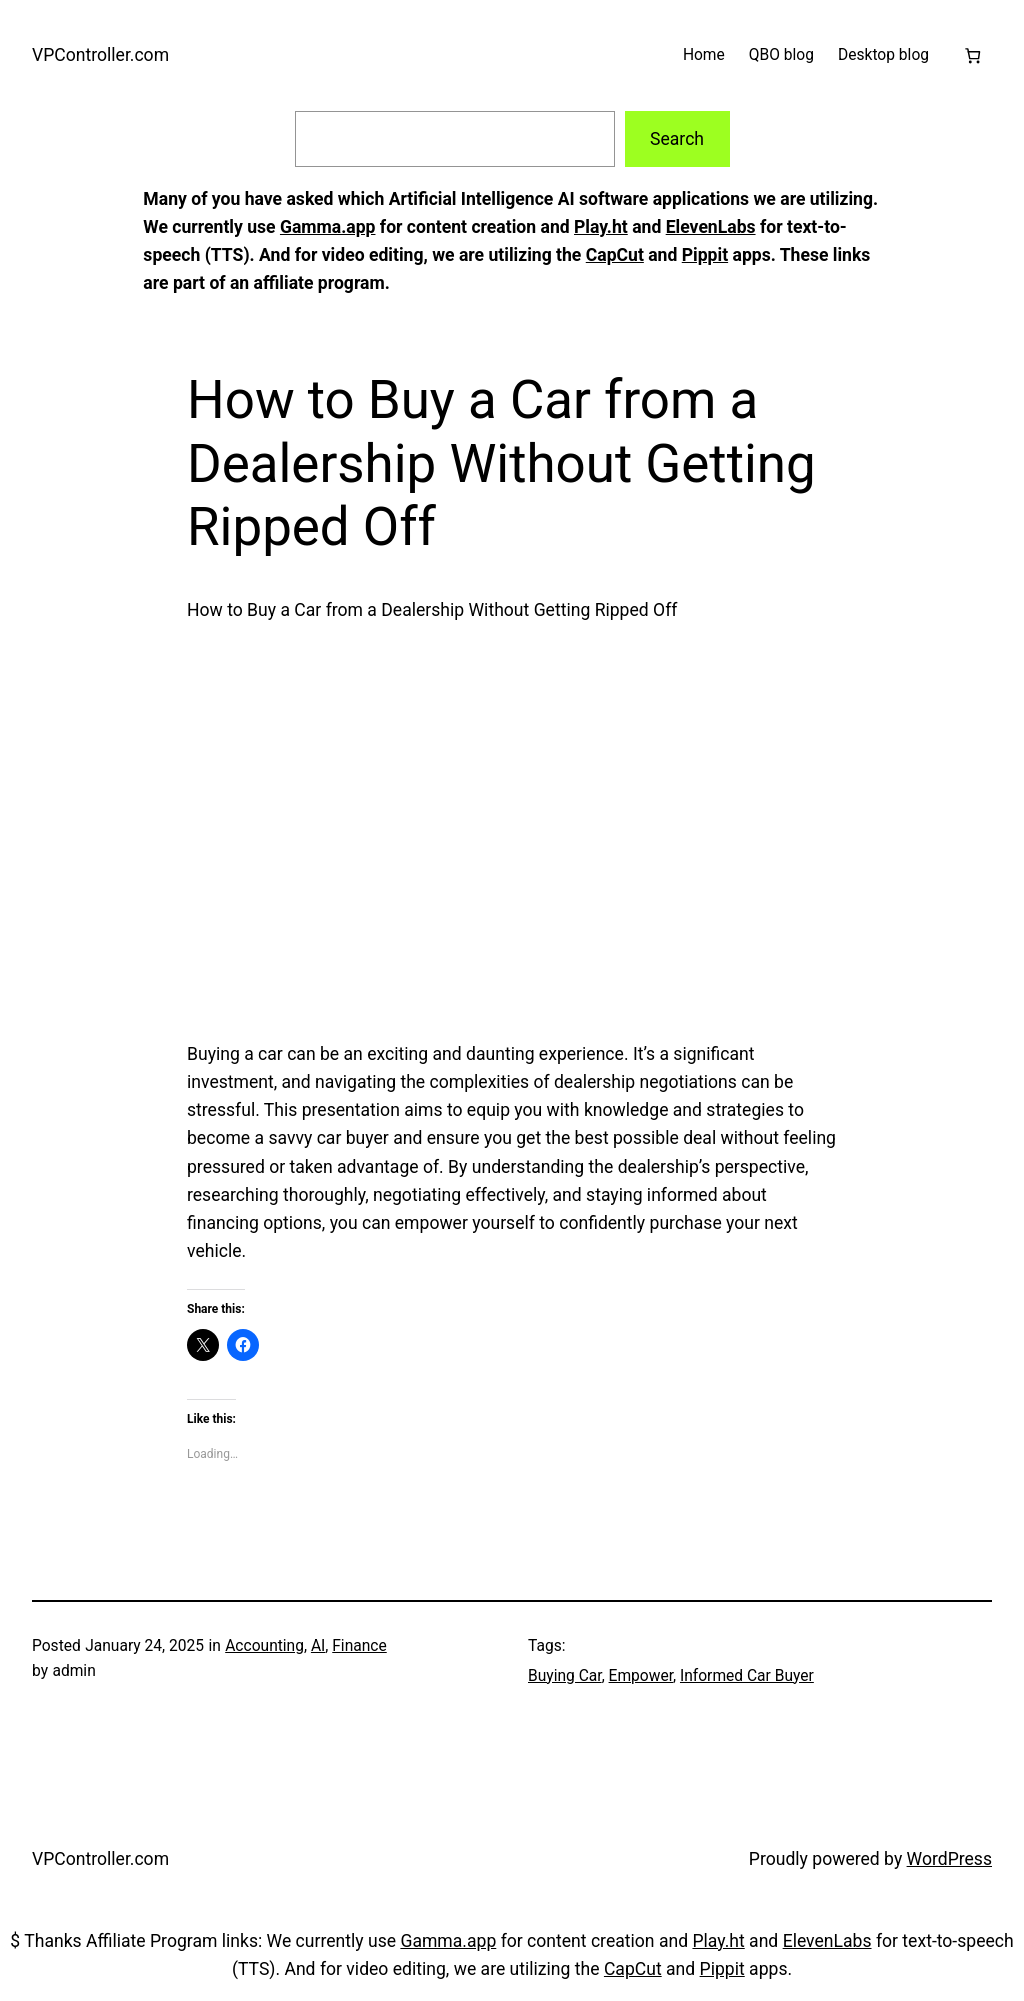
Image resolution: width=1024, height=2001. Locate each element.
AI (318, 1646)
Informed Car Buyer (747, 1676)
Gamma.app (328, 227)
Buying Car (565, 1676)
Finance (359, 1646)
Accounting (264, 1646)
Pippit (705, 255)
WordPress (949, 1859)
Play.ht (601, 227)
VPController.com (100, 55)
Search (677, 139)
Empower (641, 1676)
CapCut (615, 255)
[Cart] (972, 55)
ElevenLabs (711, 227)
